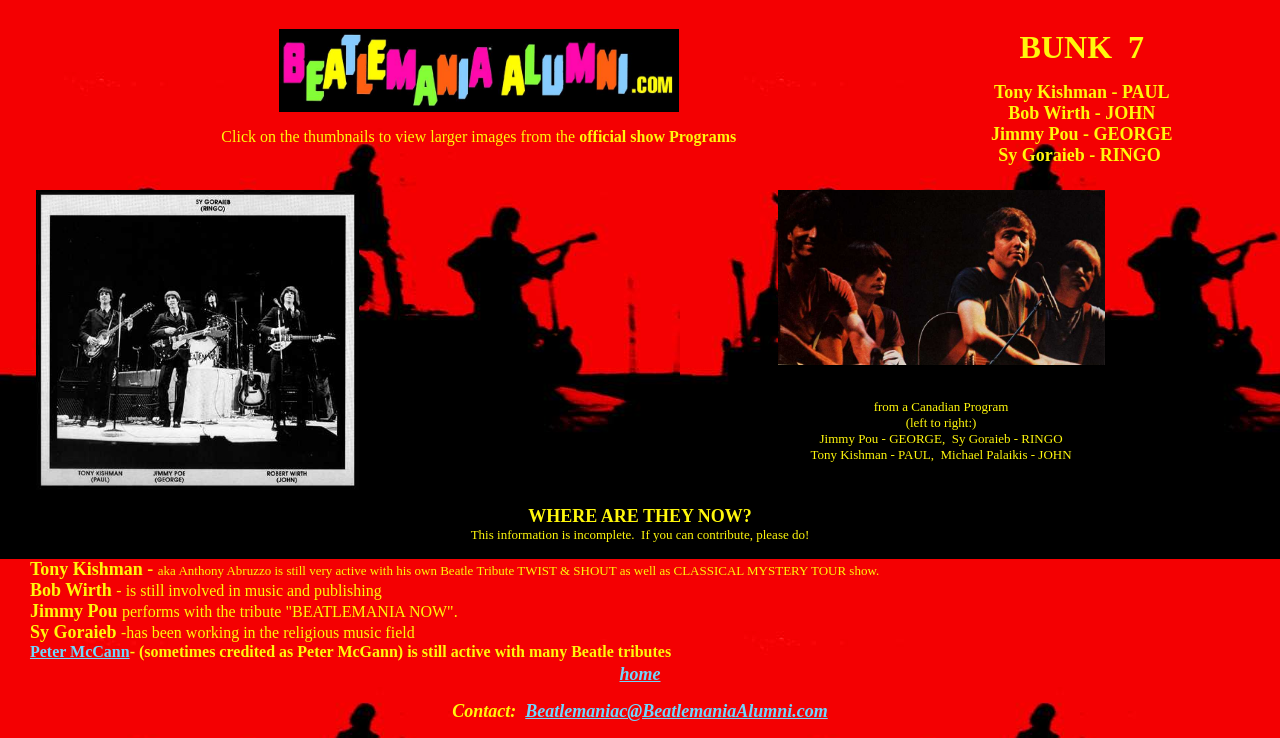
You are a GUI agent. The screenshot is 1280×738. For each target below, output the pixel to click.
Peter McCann (80, 651)
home (639, 674)
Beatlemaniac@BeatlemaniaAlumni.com (676, 711)
